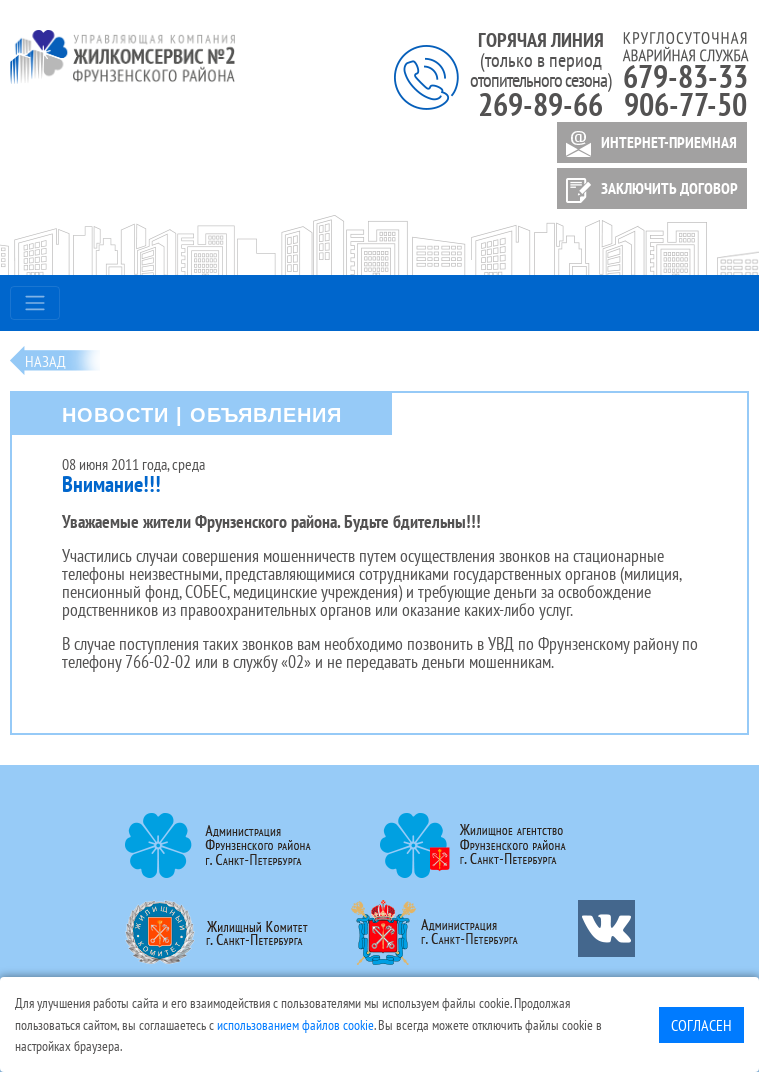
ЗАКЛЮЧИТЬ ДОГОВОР (648, 190)
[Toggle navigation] (35, 303)
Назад (45, 361)
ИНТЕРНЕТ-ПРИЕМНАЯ (648, 144)
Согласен (701, 1025)
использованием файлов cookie (295, 1024)
